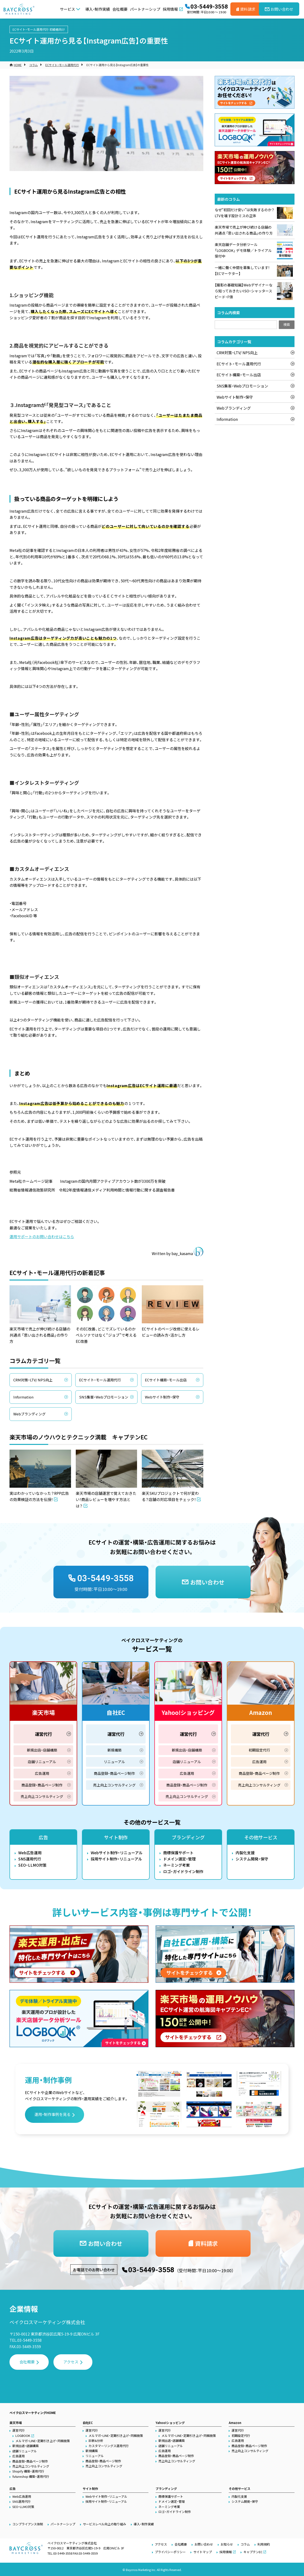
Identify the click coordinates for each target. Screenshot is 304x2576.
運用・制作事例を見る (52, 2114)
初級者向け (57, 29)
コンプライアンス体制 (27, 2524)
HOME (18, 65)
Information (23, 1396)
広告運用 (42, 1773)
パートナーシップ (145, 9)
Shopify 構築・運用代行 (28, 2471)
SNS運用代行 (29, 1859)
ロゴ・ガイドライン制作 (183, 1871)
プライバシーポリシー (170, 2552)
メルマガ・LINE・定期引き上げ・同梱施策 (42, 2441)
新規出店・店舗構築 (42, 1749)
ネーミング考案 (176, 1865)
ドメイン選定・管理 (179, 1859)
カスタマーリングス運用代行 (109, 2446)
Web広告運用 (30, 1852)
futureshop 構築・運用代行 (30, 2476)
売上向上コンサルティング (42, 1796)
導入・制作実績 (97, 9)
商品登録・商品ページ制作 (41, 1784)
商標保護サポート (178, 1852)
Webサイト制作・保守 (162, 1396)
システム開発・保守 (252, 1859)
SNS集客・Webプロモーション (103, 1396)
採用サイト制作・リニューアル (116, 1859)
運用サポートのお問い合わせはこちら (42, 1236)
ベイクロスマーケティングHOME (33, 2412)
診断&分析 (96, 2440)
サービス (67, 9)
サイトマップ (202, 2552)
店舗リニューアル (42, 1761)
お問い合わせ (204, 2544)
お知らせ (227, 2544)
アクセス (70, 2362)
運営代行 (43, 1734)
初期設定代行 (259, 1749)
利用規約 (263, 2544)
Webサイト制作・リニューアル (116, 1852)
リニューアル (114, 1761)
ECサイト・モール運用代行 (31, 29)
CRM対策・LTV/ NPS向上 (32, 1379)
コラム (33, 65)
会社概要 (120, 9)
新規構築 (114, 1749)
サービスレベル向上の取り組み (104, 2524)
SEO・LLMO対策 (32, 1865)
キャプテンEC (252, 2552)
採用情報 (170, 9)
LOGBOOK (22, 2435)
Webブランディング (29, 1413)
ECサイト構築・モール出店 (166, 1379)
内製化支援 (245, 1852)
